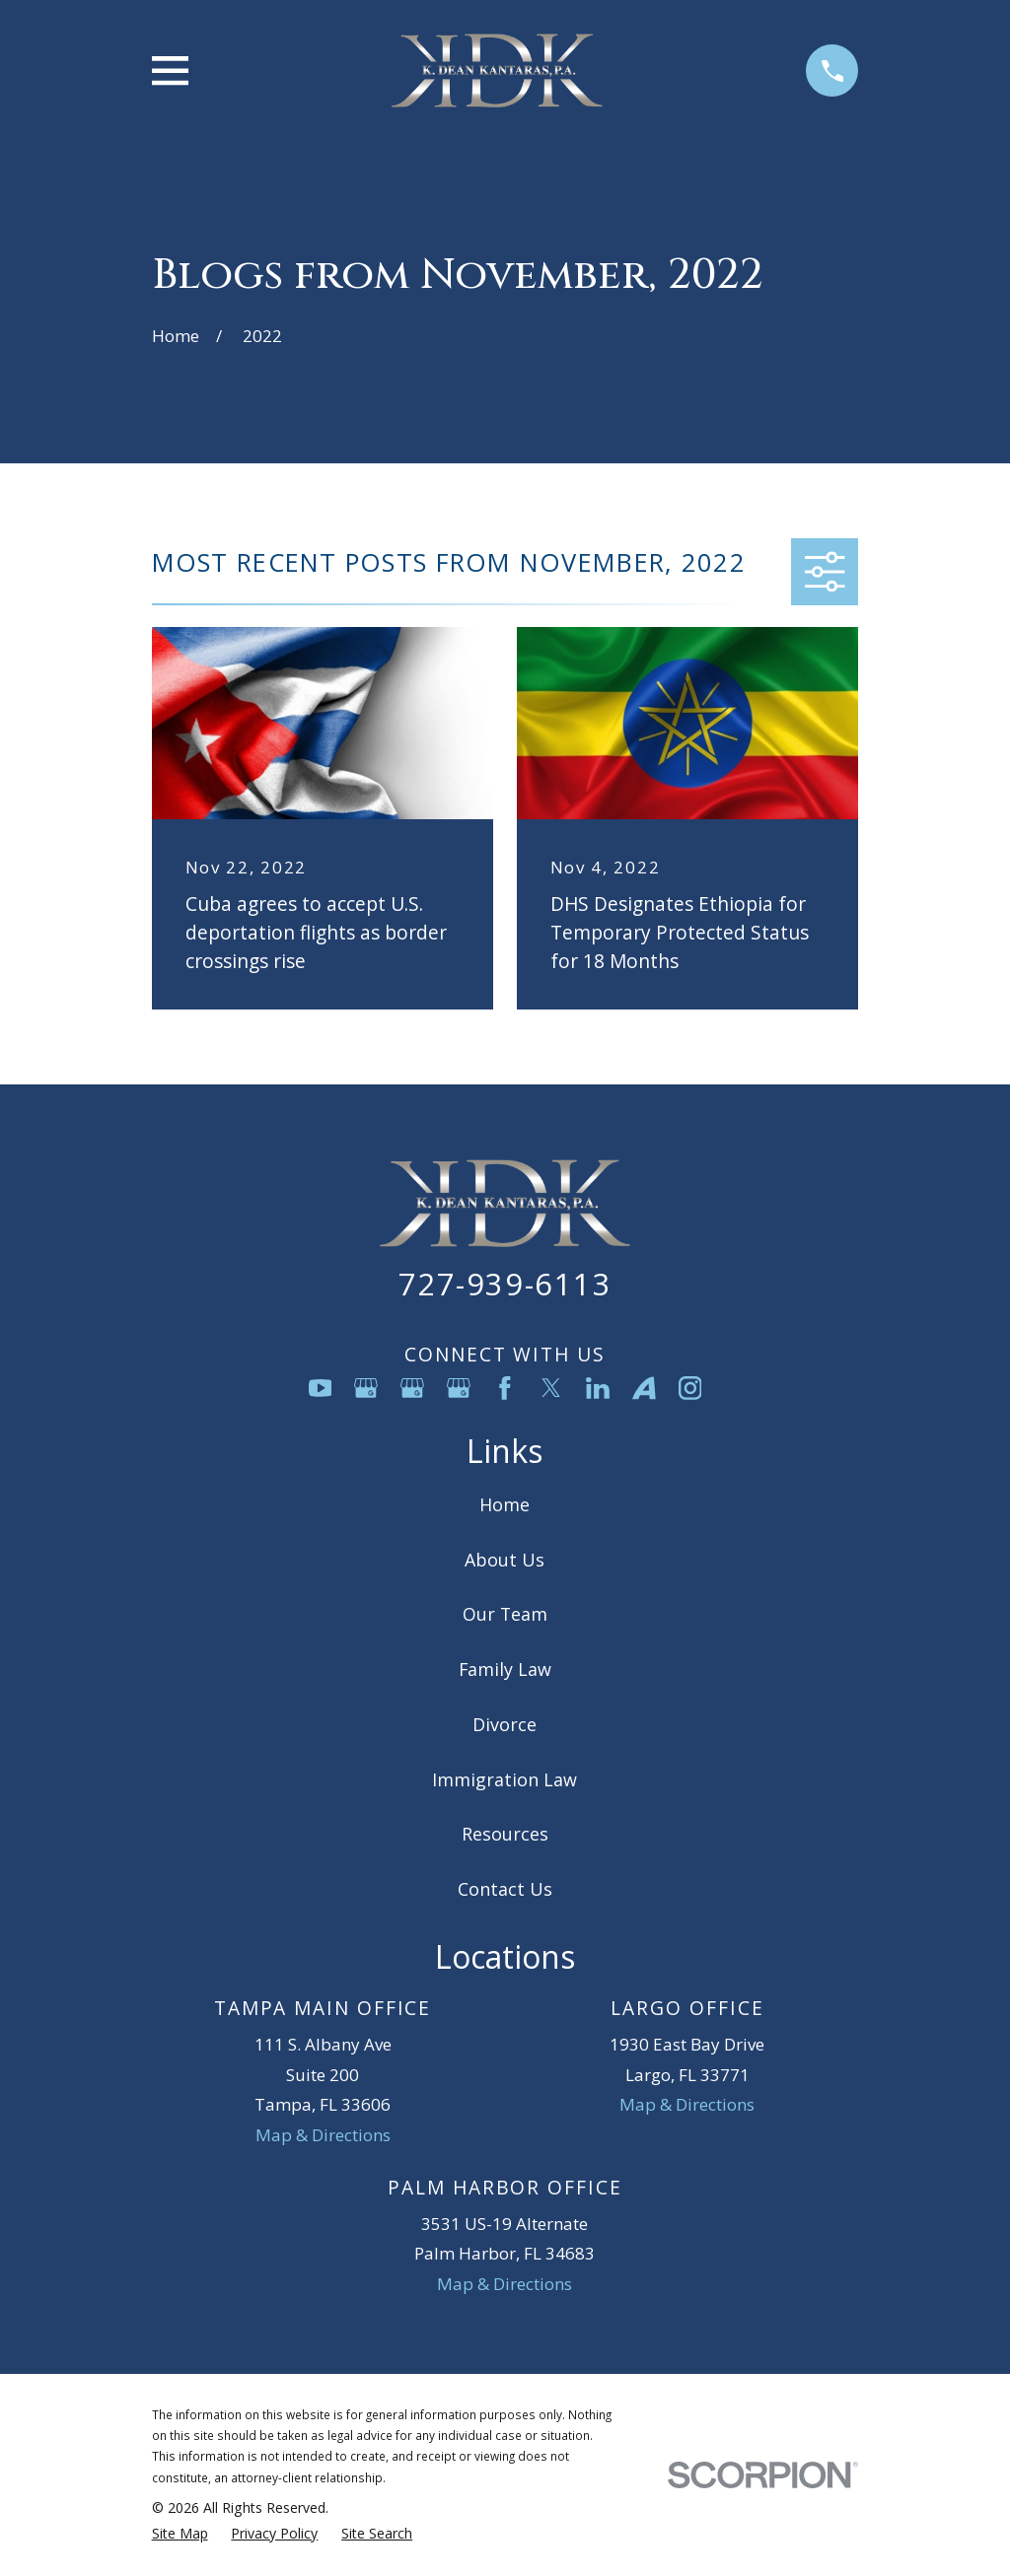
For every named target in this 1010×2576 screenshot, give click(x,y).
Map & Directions (323, 2134)
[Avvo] (644, 1388)
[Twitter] (551, 1388)
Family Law (505, 1669)
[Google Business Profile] (366, 1388)
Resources (505, 1833)
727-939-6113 (505, 1283)
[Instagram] (690, 1388)
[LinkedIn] (598, 1388)
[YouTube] (320, 1388)
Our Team (505, 1614)
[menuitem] (180, 2533)
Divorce (504, 1724)
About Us (504, 1559)
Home (504, 1504)
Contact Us (505, 1889)
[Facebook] (505, 1388)
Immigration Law (504, 1779)
